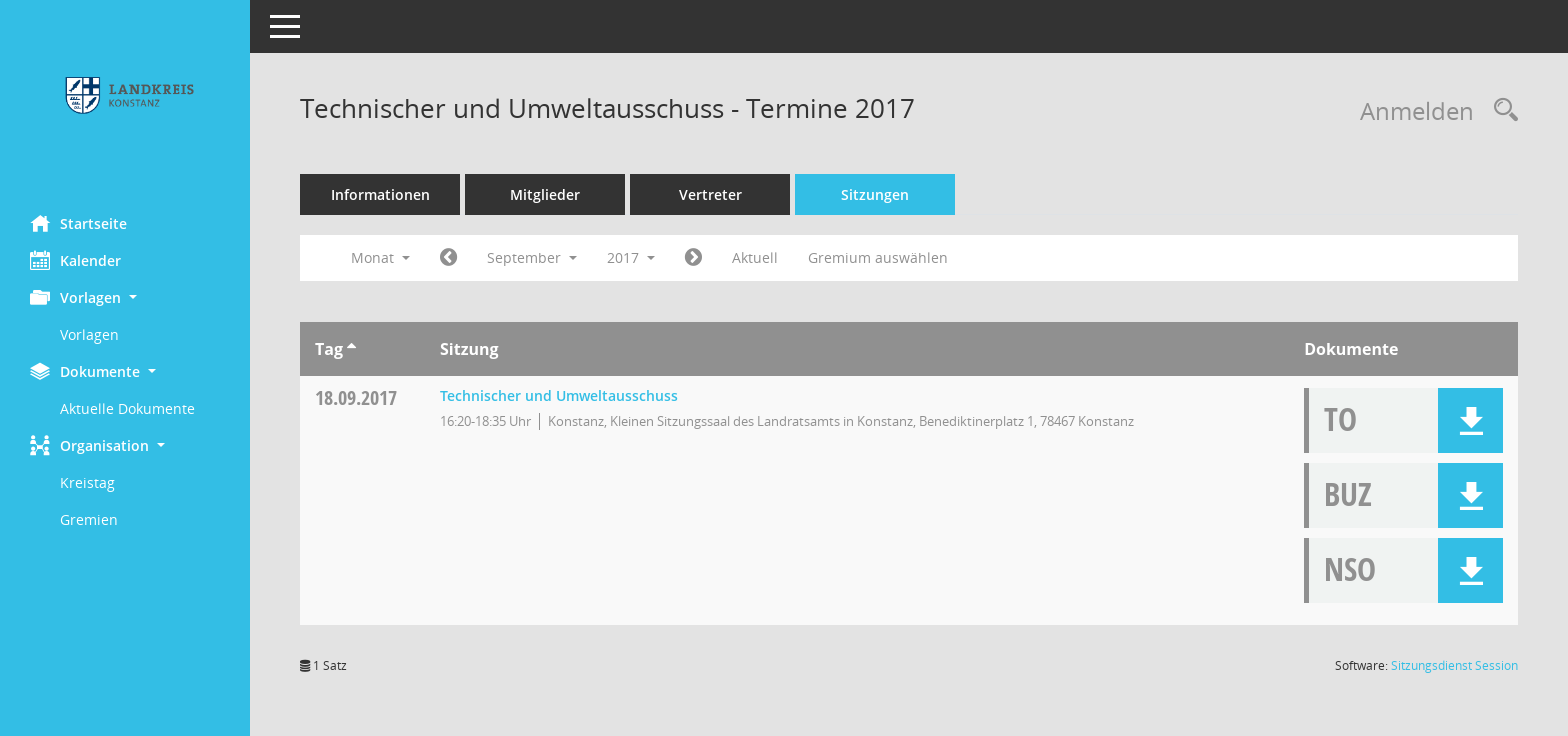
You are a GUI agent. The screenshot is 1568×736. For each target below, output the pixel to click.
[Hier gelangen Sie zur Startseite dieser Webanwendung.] (125, 100)
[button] (125, 297)
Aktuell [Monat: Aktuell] (755, 257)
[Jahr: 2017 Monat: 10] (693, 258)
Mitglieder (545, 194)
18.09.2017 (356, 397)
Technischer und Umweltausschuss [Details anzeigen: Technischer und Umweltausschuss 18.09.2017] (559, 395)
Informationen (380, 194)
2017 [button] (631, 257)
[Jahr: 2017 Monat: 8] (448, 258)
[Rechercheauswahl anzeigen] (1501, 110)
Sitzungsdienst (1454, 665)
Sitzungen (875, 194)
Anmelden (1417, 110)
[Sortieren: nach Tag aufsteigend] (351, 349)
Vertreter (710, 194)
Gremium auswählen (878, 257)
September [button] (532, 257)
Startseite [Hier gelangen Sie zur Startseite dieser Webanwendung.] (78, 223)
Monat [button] (380, 257)
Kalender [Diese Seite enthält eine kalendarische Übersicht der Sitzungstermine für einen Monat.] (75, 260)
